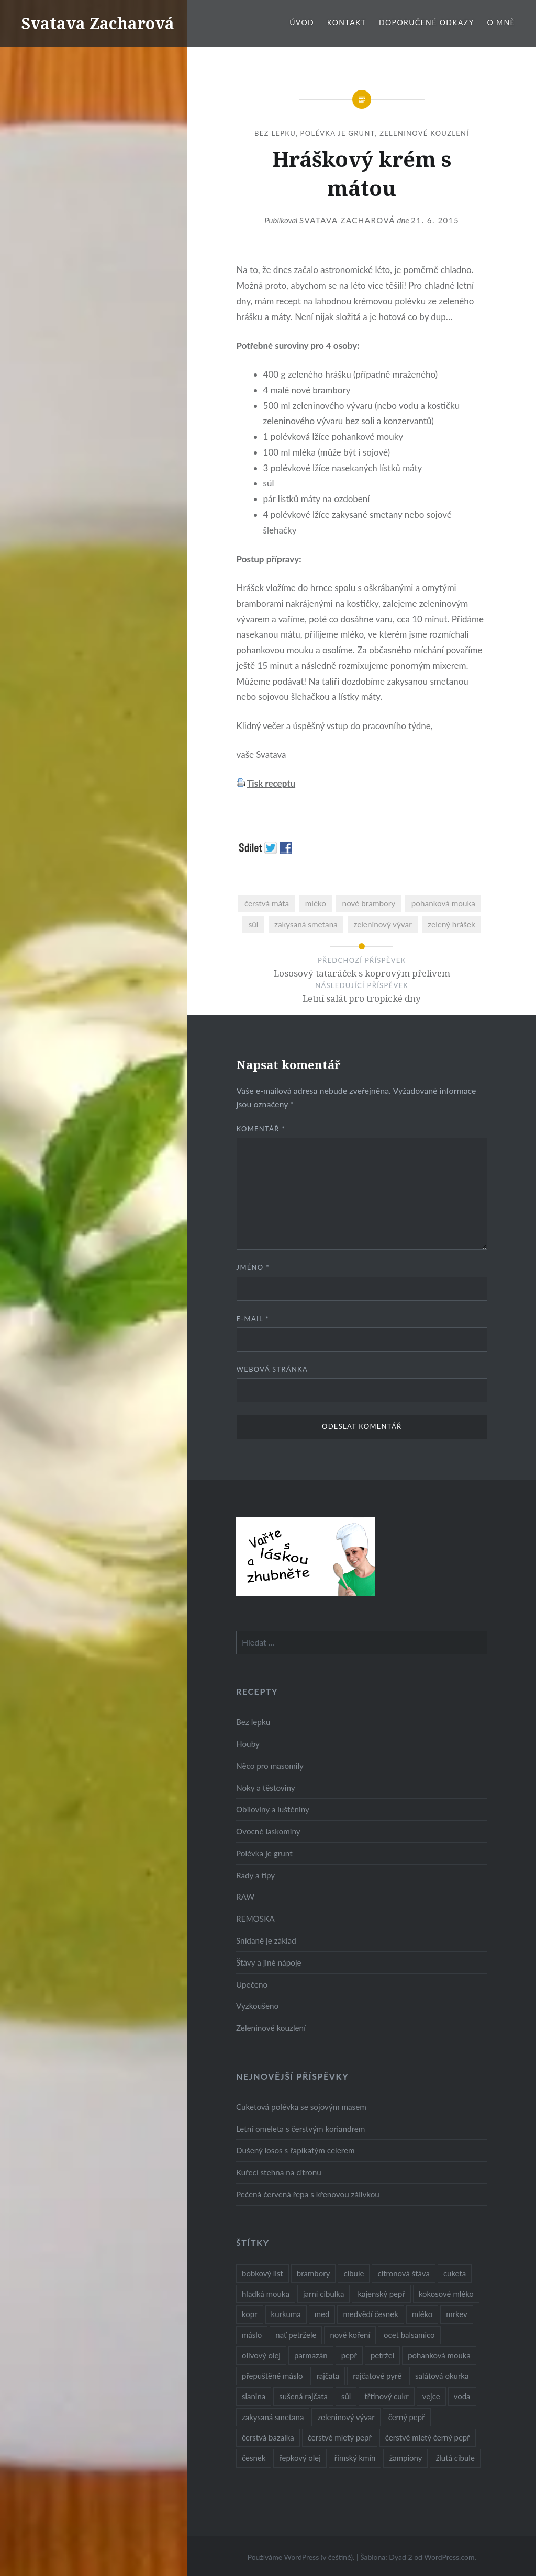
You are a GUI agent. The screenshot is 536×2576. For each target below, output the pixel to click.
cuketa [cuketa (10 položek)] (454, 2273)
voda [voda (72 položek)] (462, 2396)
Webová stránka (272, 1369)
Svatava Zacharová (97, 23)
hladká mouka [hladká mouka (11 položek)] (265, 2293)
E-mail (253, 1318)
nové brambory (369, 903)
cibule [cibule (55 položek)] (353, 2273)
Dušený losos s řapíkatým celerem (295, 2150)
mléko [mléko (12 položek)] (422, 2314)
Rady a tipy (255, 1875)
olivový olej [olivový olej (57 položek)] (261, 2355)
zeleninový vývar (382, 924)
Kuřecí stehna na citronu (278, 2172)
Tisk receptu (271, 783)
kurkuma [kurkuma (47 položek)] (286, 2314)
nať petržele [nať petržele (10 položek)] (295, 2335)
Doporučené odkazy (426, 22)
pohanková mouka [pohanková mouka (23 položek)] (439, 2355)
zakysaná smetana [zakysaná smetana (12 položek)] (273, 2417)
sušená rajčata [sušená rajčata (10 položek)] (303, 2396)
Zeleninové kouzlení (424, 133)
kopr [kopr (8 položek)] (250, 2314)
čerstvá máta (266, 903)
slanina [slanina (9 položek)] (253, 2396)
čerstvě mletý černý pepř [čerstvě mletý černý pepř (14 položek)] (427, 2437)
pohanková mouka (443, 903)
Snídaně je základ (266, 1940)
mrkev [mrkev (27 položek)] (456, 2314)
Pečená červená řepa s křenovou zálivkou (307, 2194)
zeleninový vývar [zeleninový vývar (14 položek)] (345, 2417)
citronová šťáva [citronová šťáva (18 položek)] (403, 2273)
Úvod (301, 22)
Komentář (261, 1129)
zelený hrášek (451, 924)
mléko (315, 903)
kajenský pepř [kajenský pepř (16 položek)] (381, 2293)
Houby (248, 1744)
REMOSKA (255, 1918)
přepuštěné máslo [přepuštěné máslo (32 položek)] (272, 2375)
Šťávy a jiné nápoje (269, 1962)
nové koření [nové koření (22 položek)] (350, 2335)
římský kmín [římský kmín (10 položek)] (355, 2457)
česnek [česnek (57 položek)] (253, 2457)
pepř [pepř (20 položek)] (349, 2355)
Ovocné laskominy (268, 1831)
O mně (501, 22)
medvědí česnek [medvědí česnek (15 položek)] (370, 2314)
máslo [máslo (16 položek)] (252, 2335)
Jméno (253, 1267)
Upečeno (251, 1984)
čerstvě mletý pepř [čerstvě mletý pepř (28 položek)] (340, 2437)
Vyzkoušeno (257, 2006)
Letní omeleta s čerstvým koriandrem (300, 2129)
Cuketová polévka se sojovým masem (301, 2107)
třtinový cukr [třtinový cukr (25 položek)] (386, 2396)
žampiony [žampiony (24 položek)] (405, 2457)
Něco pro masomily (270, 1766)
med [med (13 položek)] (322, 2314)
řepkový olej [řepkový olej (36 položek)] (299, 2457)
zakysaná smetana (306, 924)
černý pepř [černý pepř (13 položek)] (406, 2417)
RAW (245, 1896)
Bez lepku (275, 133)
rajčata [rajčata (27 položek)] (327, 2375)
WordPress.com (449, 2556)
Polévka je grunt (337, 133)
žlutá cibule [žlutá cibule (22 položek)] (455, 2457)
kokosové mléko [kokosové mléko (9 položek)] (446, 2293)
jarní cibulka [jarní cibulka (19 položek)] (323, 2293)
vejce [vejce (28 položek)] (431, 2396)
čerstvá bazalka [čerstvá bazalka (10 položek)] (268, 2437)
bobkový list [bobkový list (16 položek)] (262, 2273)
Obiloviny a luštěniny (272, 1809)
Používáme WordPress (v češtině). (301, 2556)
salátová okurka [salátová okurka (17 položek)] (441, 2375)
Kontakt (346, 22)
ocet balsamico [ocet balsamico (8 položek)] (409, 2335)
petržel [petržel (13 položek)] (382, 2355)
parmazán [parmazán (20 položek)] (311, 2355)
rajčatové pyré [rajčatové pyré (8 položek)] (377, 2375)
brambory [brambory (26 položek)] (313, 2273)
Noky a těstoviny (265, 1787)
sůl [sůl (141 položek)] (346, 2396)
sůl (254, 924)
